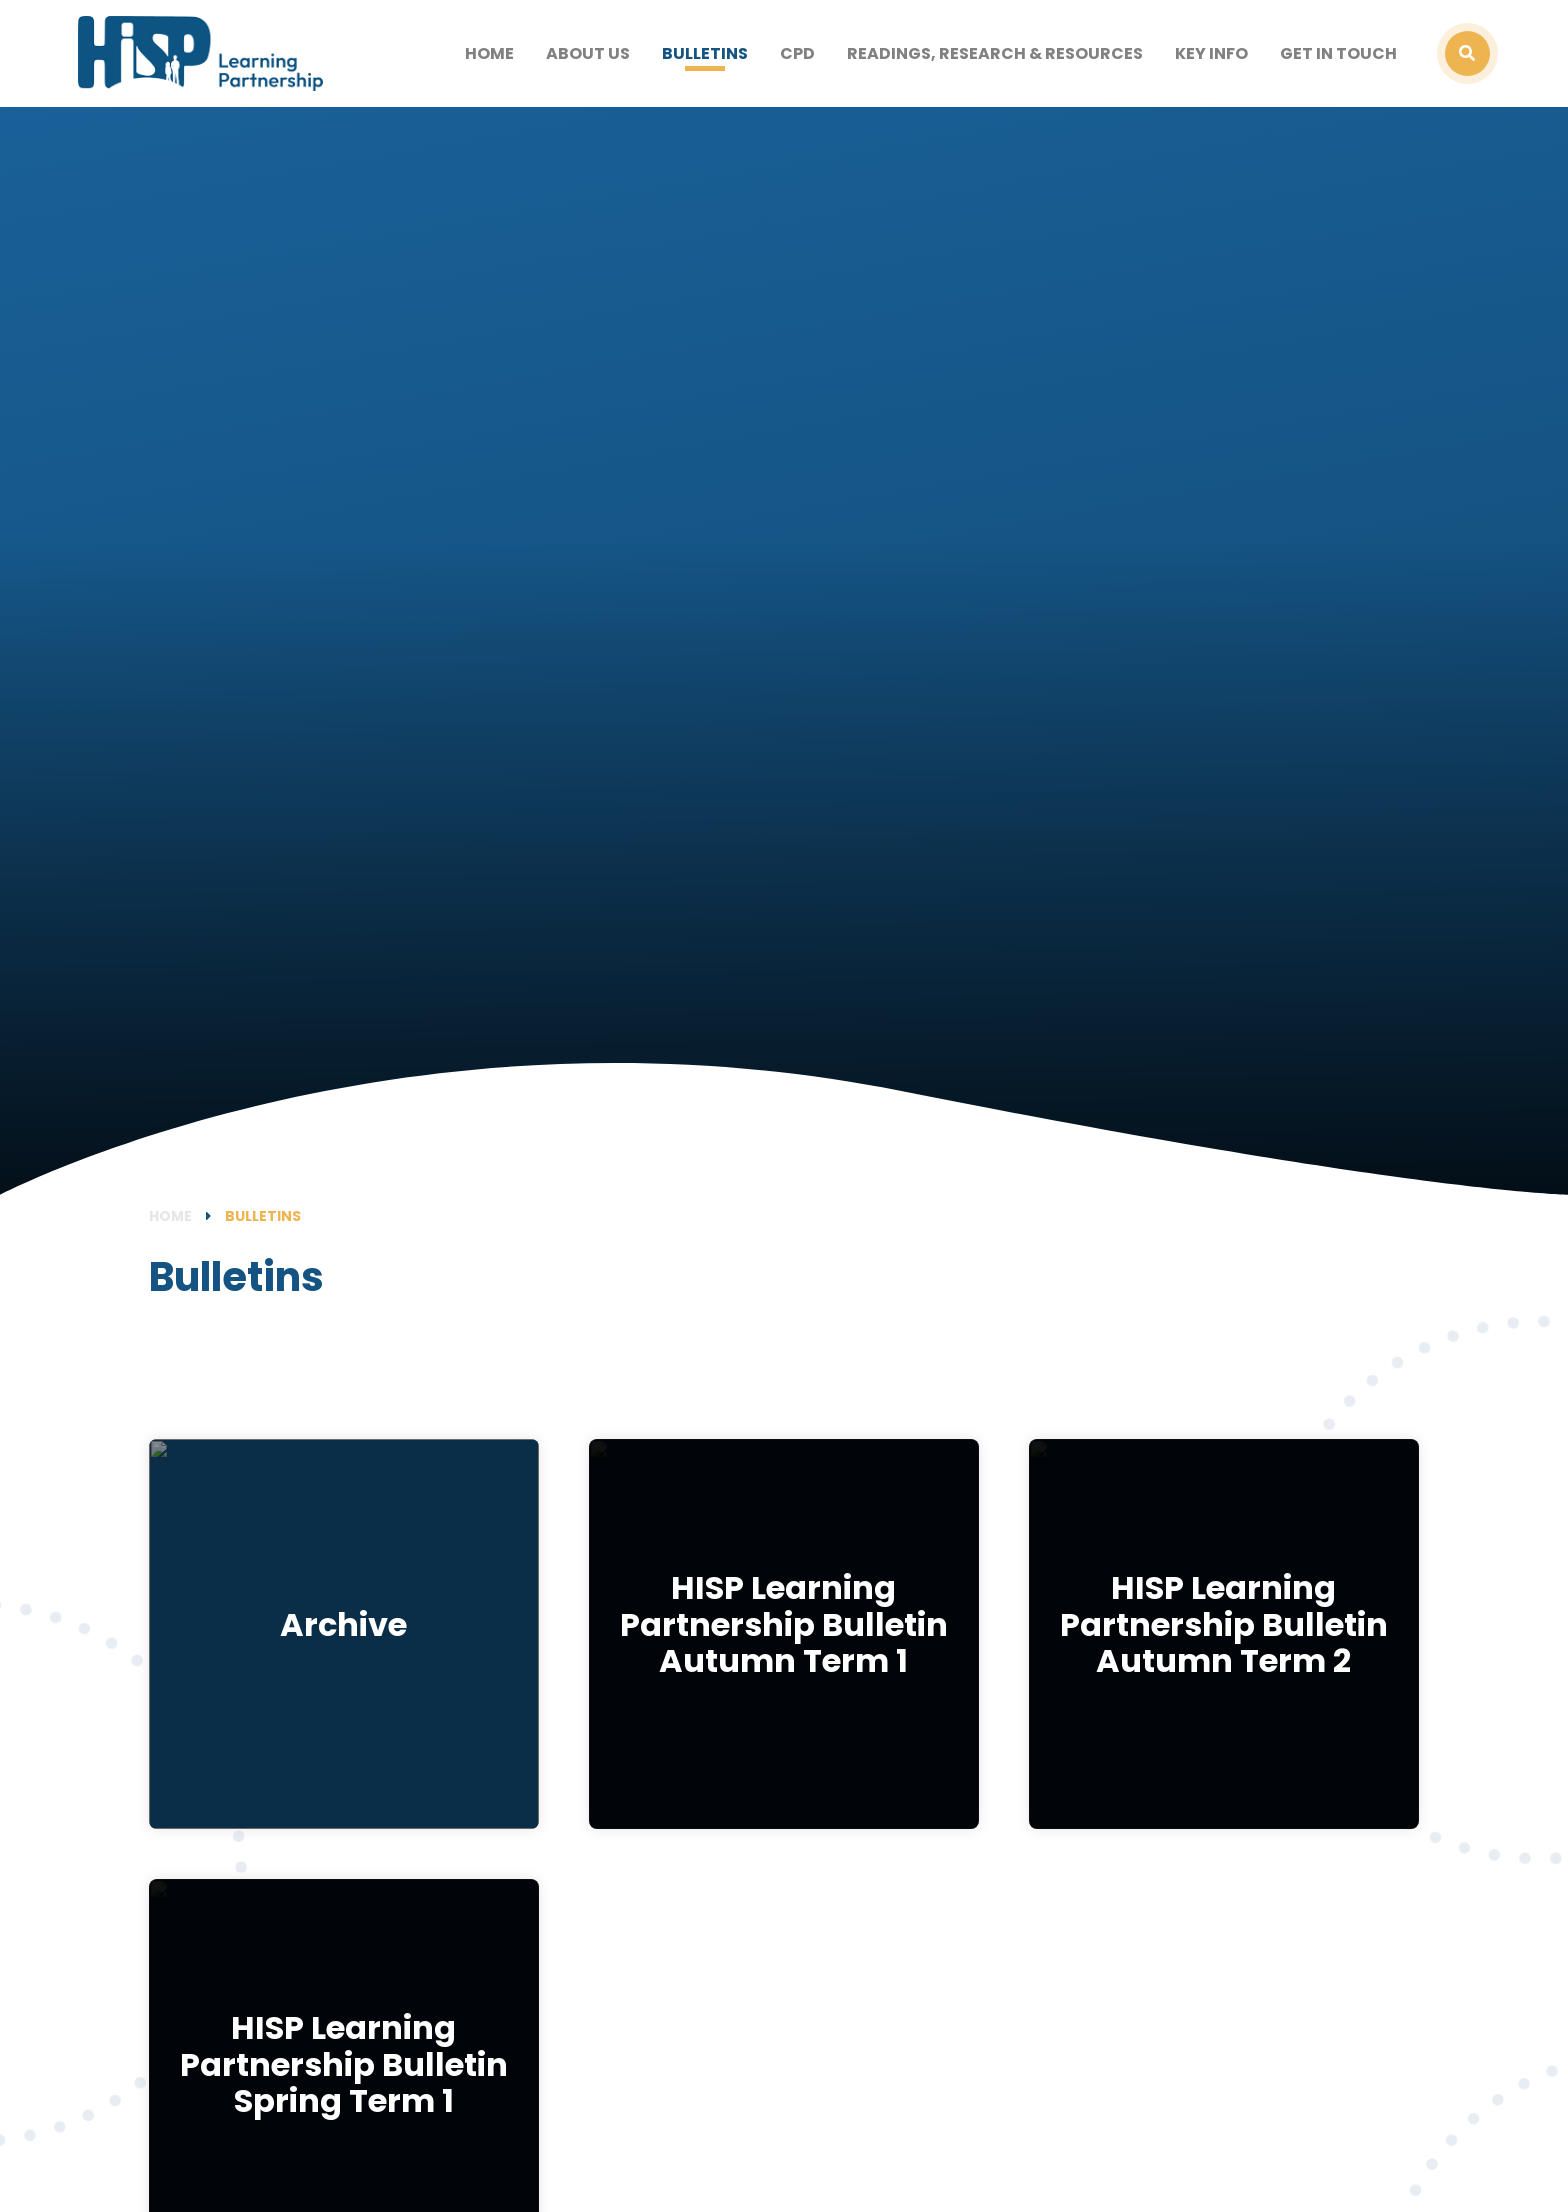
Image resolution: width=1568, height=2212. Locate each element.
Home (170, 1216)
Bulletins (263, 1216)
